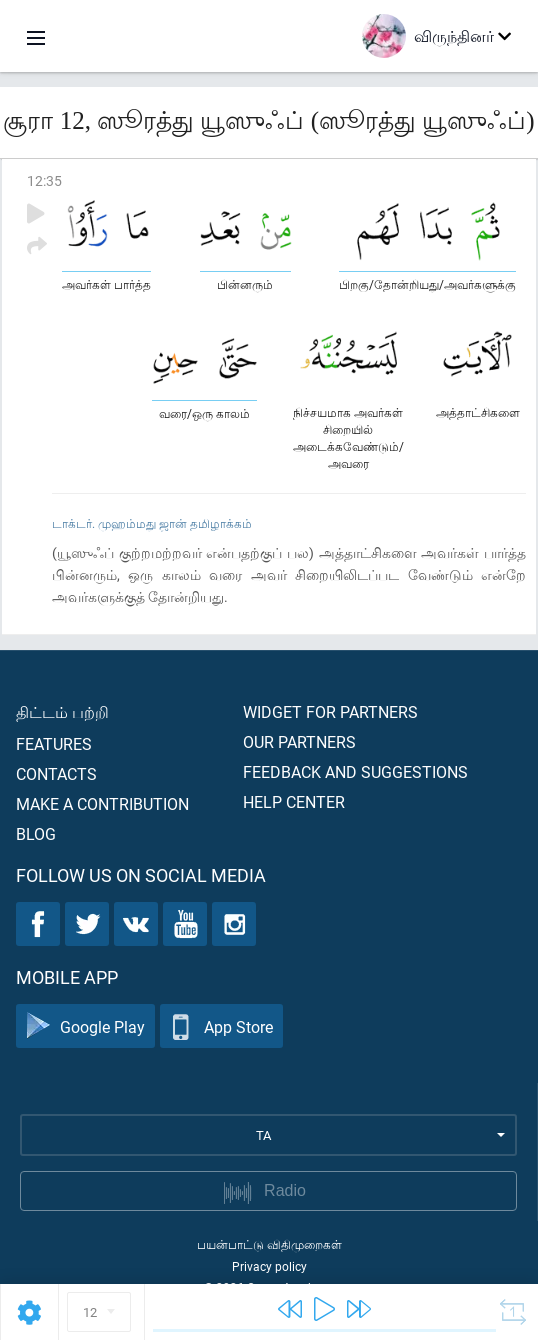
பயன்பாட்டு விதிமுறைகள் (269, 1244)
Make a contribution (102, 803)
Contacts (56, 773)
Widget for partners (330, 711)
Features (54, 743)
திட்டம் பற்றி (62, 711)
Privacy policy (269, 1266)
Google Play (85, 1026)
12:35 (44, 180)
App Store (221, 1026)
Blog (36, 833)
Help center (294, 801)
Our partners (299, 741)
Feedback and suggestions (355, 771)
